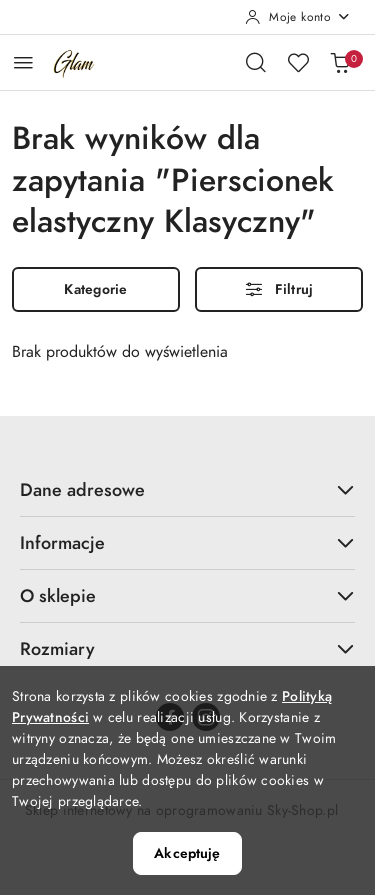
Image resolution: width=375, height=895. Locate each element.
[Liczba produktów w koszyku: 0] (340, 62)
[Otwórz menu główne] (23, 62)
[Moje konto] (298, 17)
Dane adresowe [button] (187, 489)
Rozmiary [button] (187, 648)
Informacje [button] (187, 542)
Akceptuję (187, 853)
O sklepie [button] (187, 595)
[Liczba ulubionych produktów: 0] (298, 62)
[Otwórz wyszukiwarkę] (256, 62)
